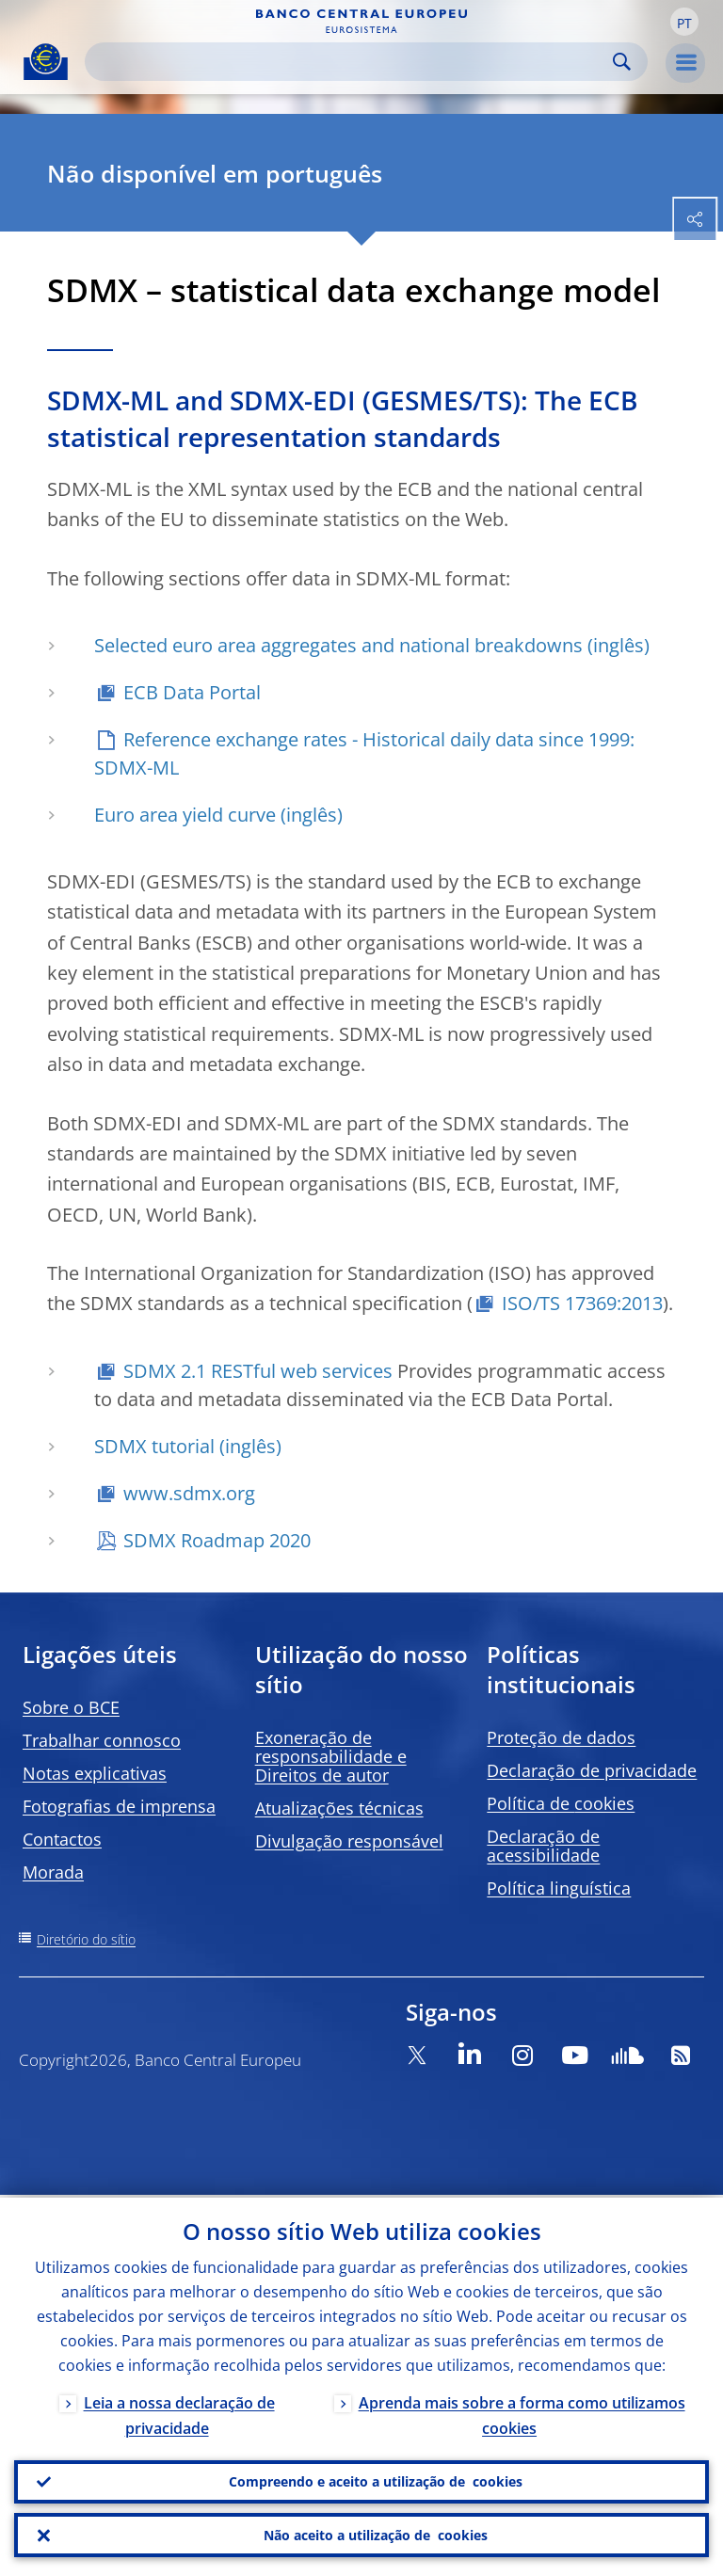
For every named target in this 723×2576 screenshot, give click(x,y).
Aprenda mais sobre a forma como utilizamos (522, 2413)
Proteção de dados (561, 1737)
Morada (53, 1872)
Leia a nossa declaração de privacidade (179, 2413)
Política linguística (559, 1888)
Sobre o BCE (71, 1707)
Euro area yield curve (185, 814)
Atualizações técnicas (339, 1808)
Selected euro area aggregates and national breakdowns (338, 645)
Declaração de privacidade (592, 1770)
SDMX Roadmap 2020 (217, 1540)
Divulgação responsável (349, 1841)
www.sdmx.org (189, 1493)
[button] (684, 22)
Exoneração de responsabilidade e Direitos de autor (331, 1756)
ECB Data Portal (192, 692)
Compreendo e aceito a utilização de (375, 2480)
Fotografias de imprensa (119, 1806)
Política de (561, 1803)
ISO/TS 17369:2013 (582, 1303)
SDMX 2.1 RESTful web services (258, 1371)
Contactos (62, 1839)
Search (621, 61)
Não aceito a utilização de (376, 2534)
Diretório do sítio (86, 1939)
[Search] (351, 61)
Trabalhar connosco (102, 1740)
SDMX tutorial (154, 1446)
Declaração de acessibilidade (543, 1845)
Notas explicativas (95, 1773)
